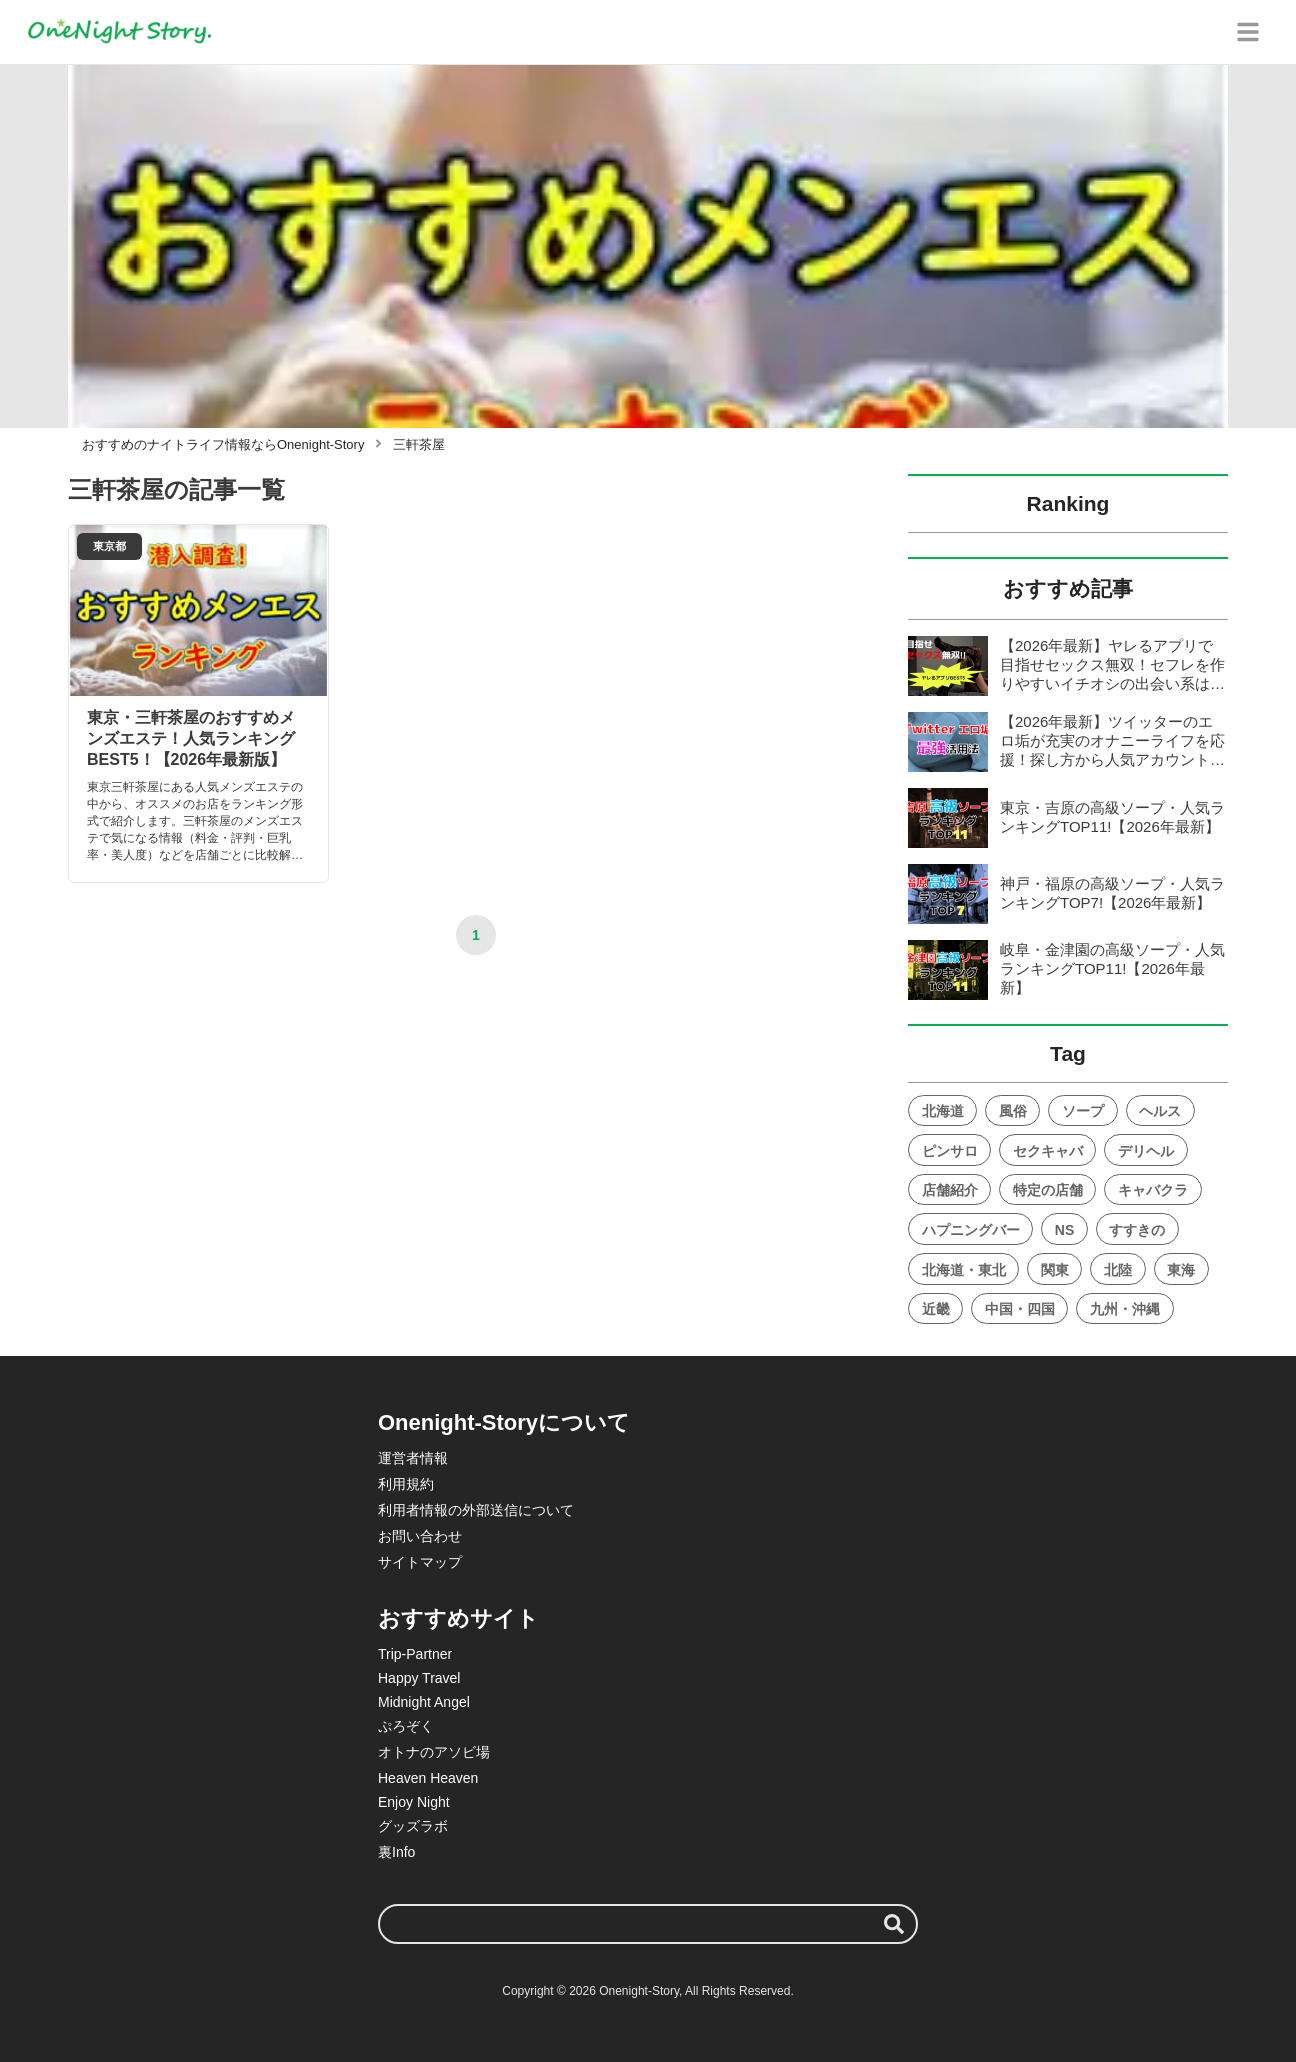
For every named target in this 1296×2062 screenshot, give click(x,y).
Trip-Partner (415, 1654)
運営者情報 (413, 1458)
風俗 (1013, 1111)
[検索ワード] (648, 1924)
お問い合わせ (420, 1536)
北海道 (943, 1111)
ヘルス (1160, 1111)
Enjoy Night (414, 1802)
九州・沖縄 (1125, 1309)
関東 (1055, 1270)
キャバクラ (1153, 1190)
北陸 (1118, 1270)
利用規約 (406, 1484)
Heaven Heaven (428, 1778)
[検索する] (894, 1924)
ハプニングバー (971, 1230)
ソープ (1083, 1111)
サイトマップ (420, 1562)
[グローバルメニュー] (1248, 32)
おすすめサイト (458, 1618)
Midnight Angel (424, 1702)
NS (1064, 1230)
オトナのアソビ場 (434, 1752)
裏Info (396, 1852)
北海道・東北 (964, 1270)
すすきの (1137, 1230)
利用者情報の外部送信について (476, 1510)
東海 (1181, 1270)
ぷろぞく (406, 1726)
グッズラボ (413, 1826)
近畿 (936, 1309)
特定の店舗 (1048, 1190)
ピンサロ (950, 1151)
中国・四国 (1020, 1309)
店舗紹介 (950, 1190)
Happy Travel (419, 1678)
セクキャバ (1048, 1151)
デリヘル (1146, 1151)
